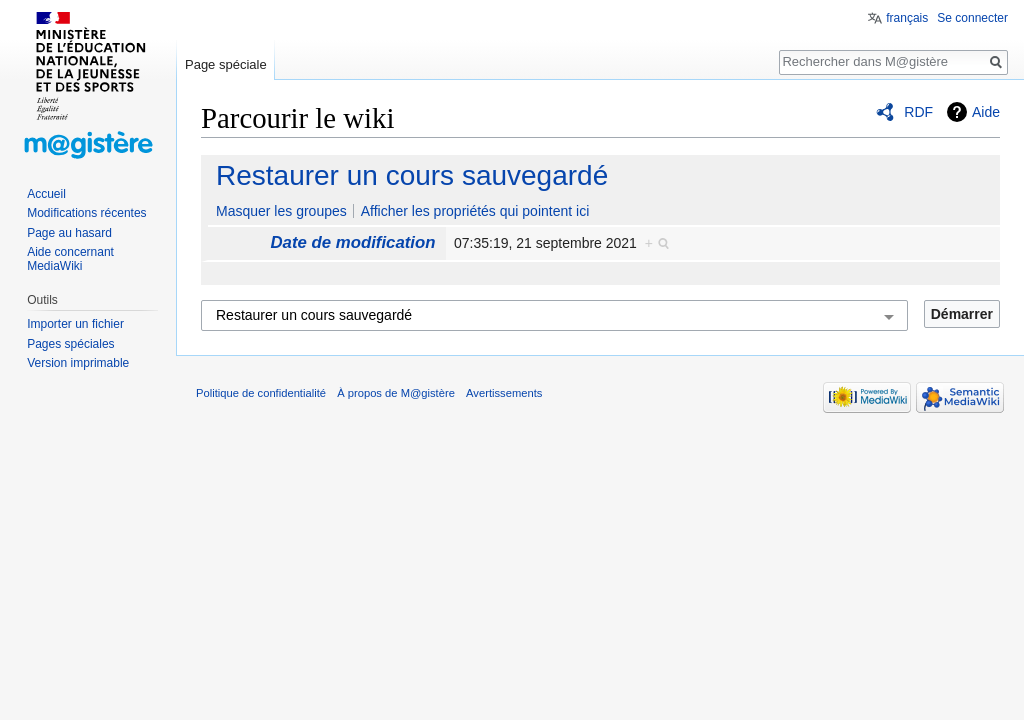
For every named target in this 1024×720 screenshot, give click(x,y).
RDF (918, 112)
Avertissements (504, 393)
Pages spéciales (70, 344)
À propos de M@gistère (396, 393)
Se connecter (972, 18)
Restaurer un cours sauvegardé (412, 175)
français (907, 18)
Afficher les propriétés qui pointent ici (475, 211)
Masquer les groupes (281, 211)
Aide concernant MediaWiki (70, 259)
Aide (986, 112)
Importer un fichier (75, 324)
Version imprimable (78, 363)
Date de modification (352, 242)
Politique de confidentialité (261, 393)
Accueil (46, 194)
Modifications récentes (86, 213)
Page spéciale (226, 64)
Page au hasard (69, 233)
